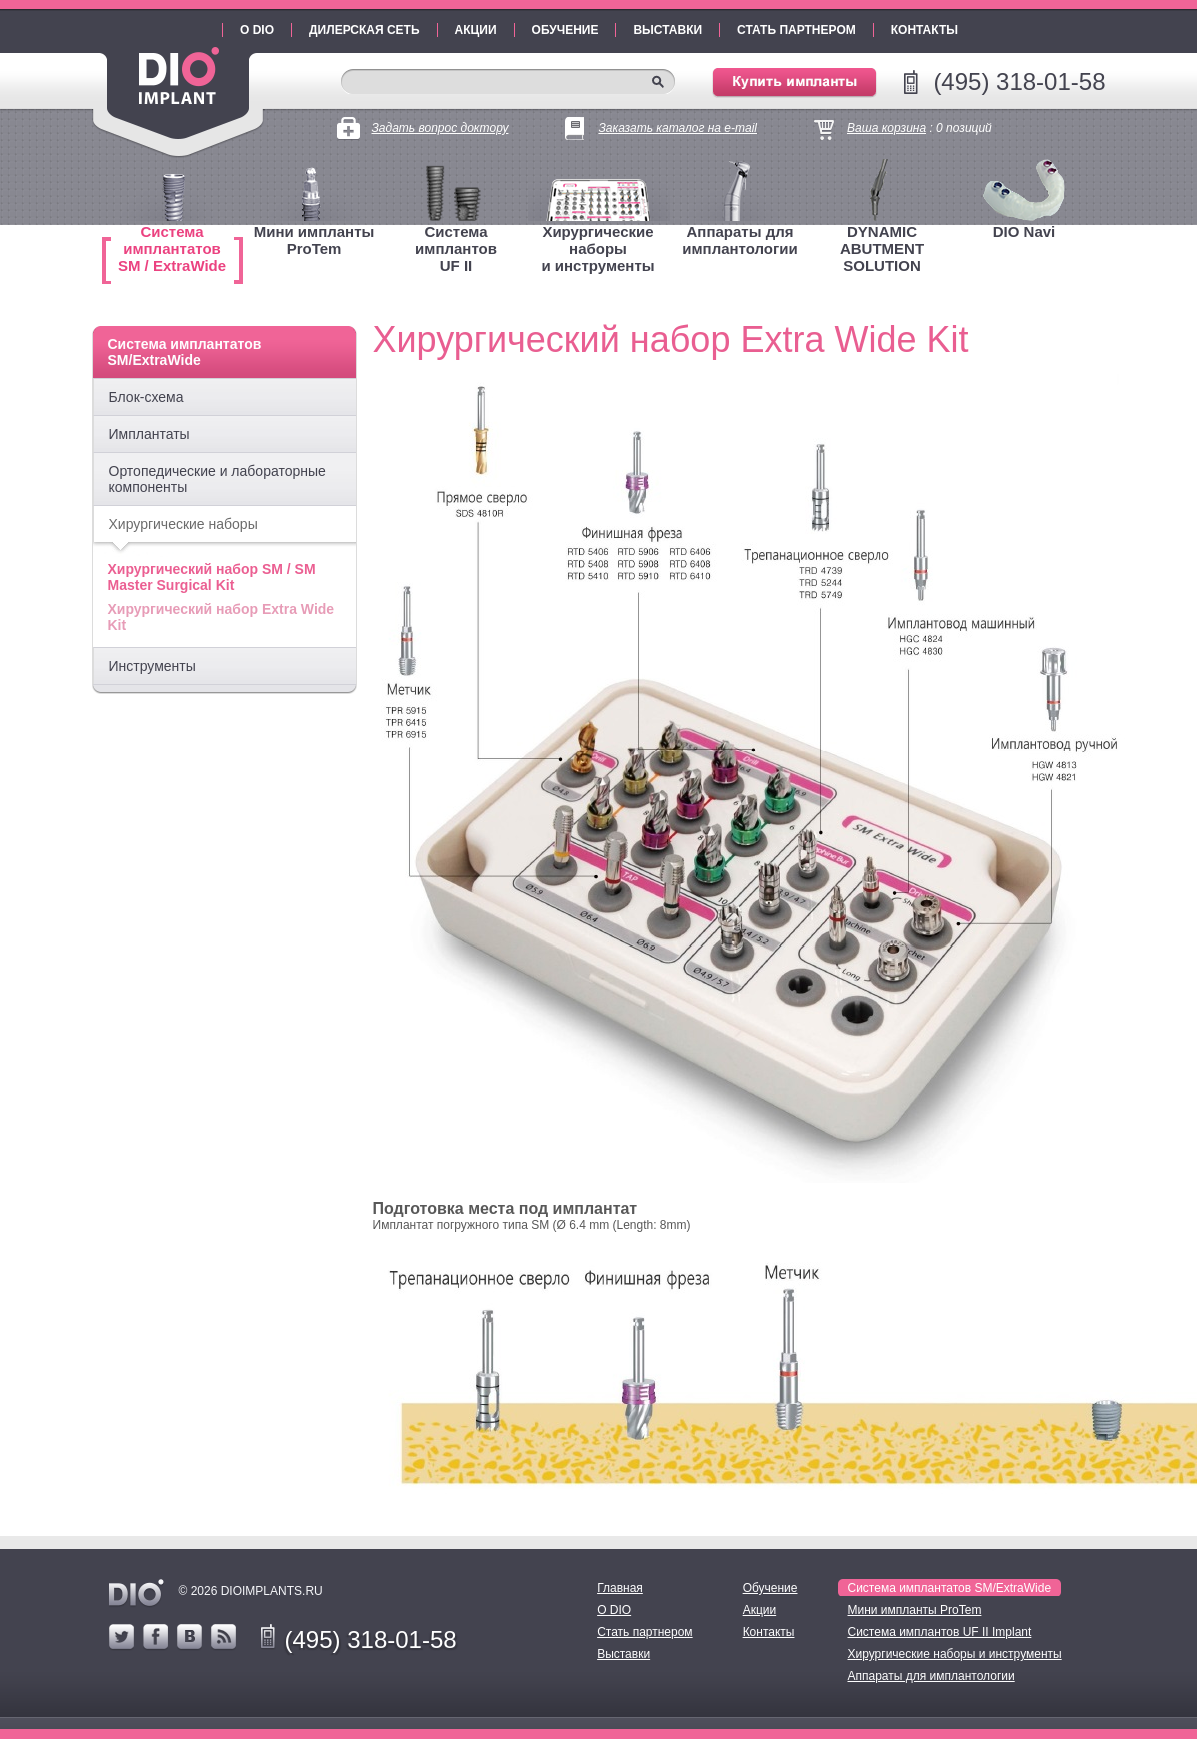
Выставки (667, 30)
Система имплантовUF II (456, 248)
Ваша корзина (886, 128)
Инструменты (152, 666)
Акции (476, 30)
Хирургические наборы (183, 524)
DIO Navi (1024, 231)
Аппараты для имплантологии (739, 240)
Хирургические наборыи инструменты (597, 248)
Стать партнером (796, 30)
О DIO (257, 30)
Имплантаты (149, 434)
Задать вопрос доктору (440, 128)
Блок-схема (146, 397)
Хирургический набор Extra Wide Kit (221, 617)
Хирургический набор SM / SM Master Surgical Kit (212, 577)
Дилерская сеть (364, 30)
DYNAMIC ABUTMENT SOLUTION (882, 248)
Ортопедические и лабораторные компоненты (217, 479)
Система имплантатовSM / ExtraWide (172, 248)
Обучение (565, 30)
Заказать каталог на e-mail (677, 128)
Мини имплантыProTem (314, 240)
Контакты (924, 30)
